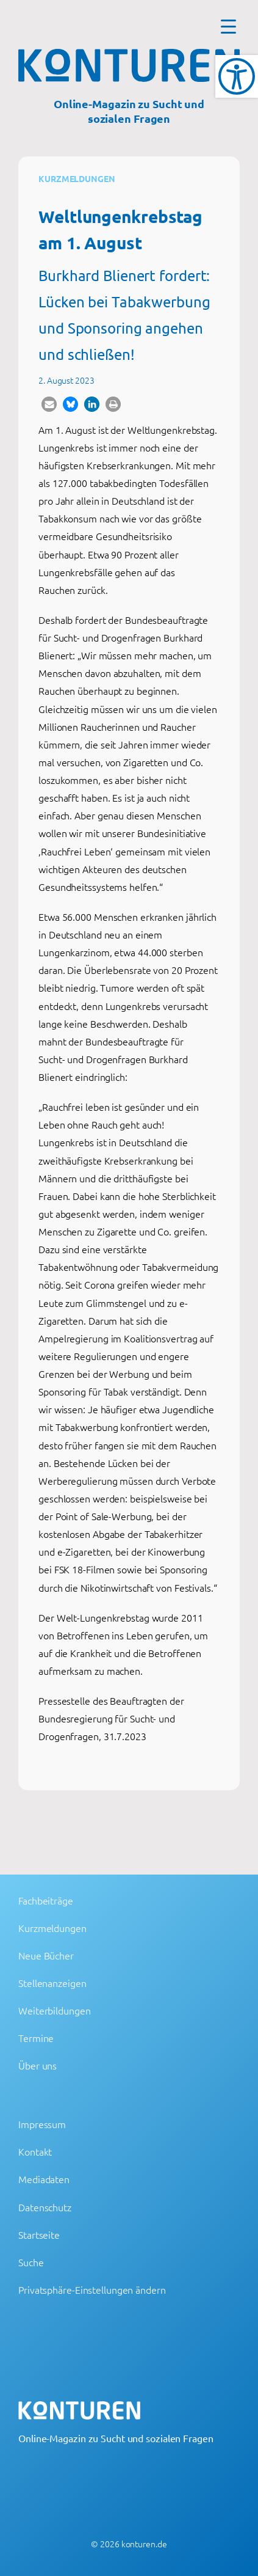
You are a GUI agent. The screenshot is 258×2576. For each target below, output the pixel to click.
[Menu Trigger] (228, 26)
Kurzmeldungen (76, 178)
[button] (49, 404)
